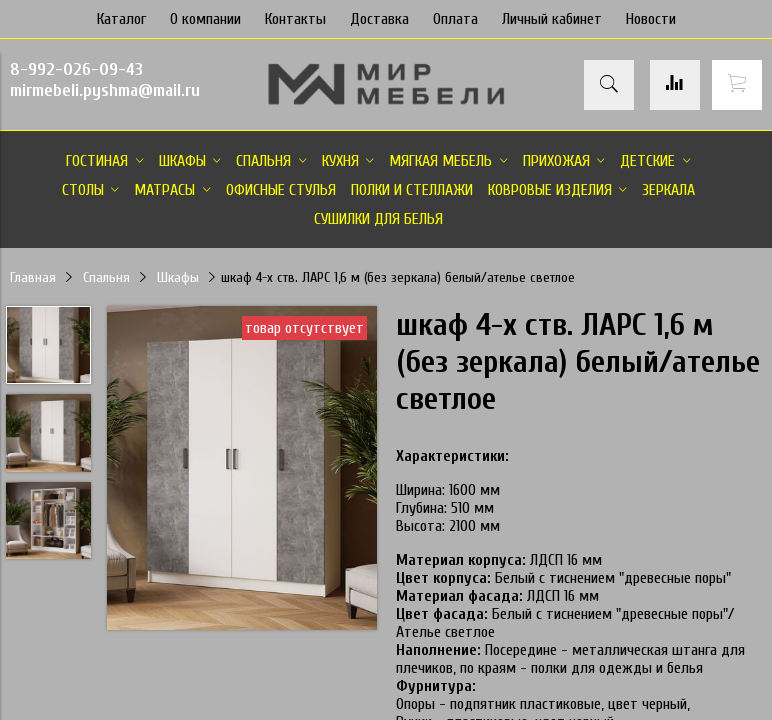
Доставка (379, 19)
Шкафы (178, 277)
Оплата (455, 19)
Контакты (295, 19)
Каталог (121, 19)
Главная (33, 277)
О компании (205, 19)
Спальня (106, 277)
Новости (651, 19)
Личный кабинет (552, 19)
